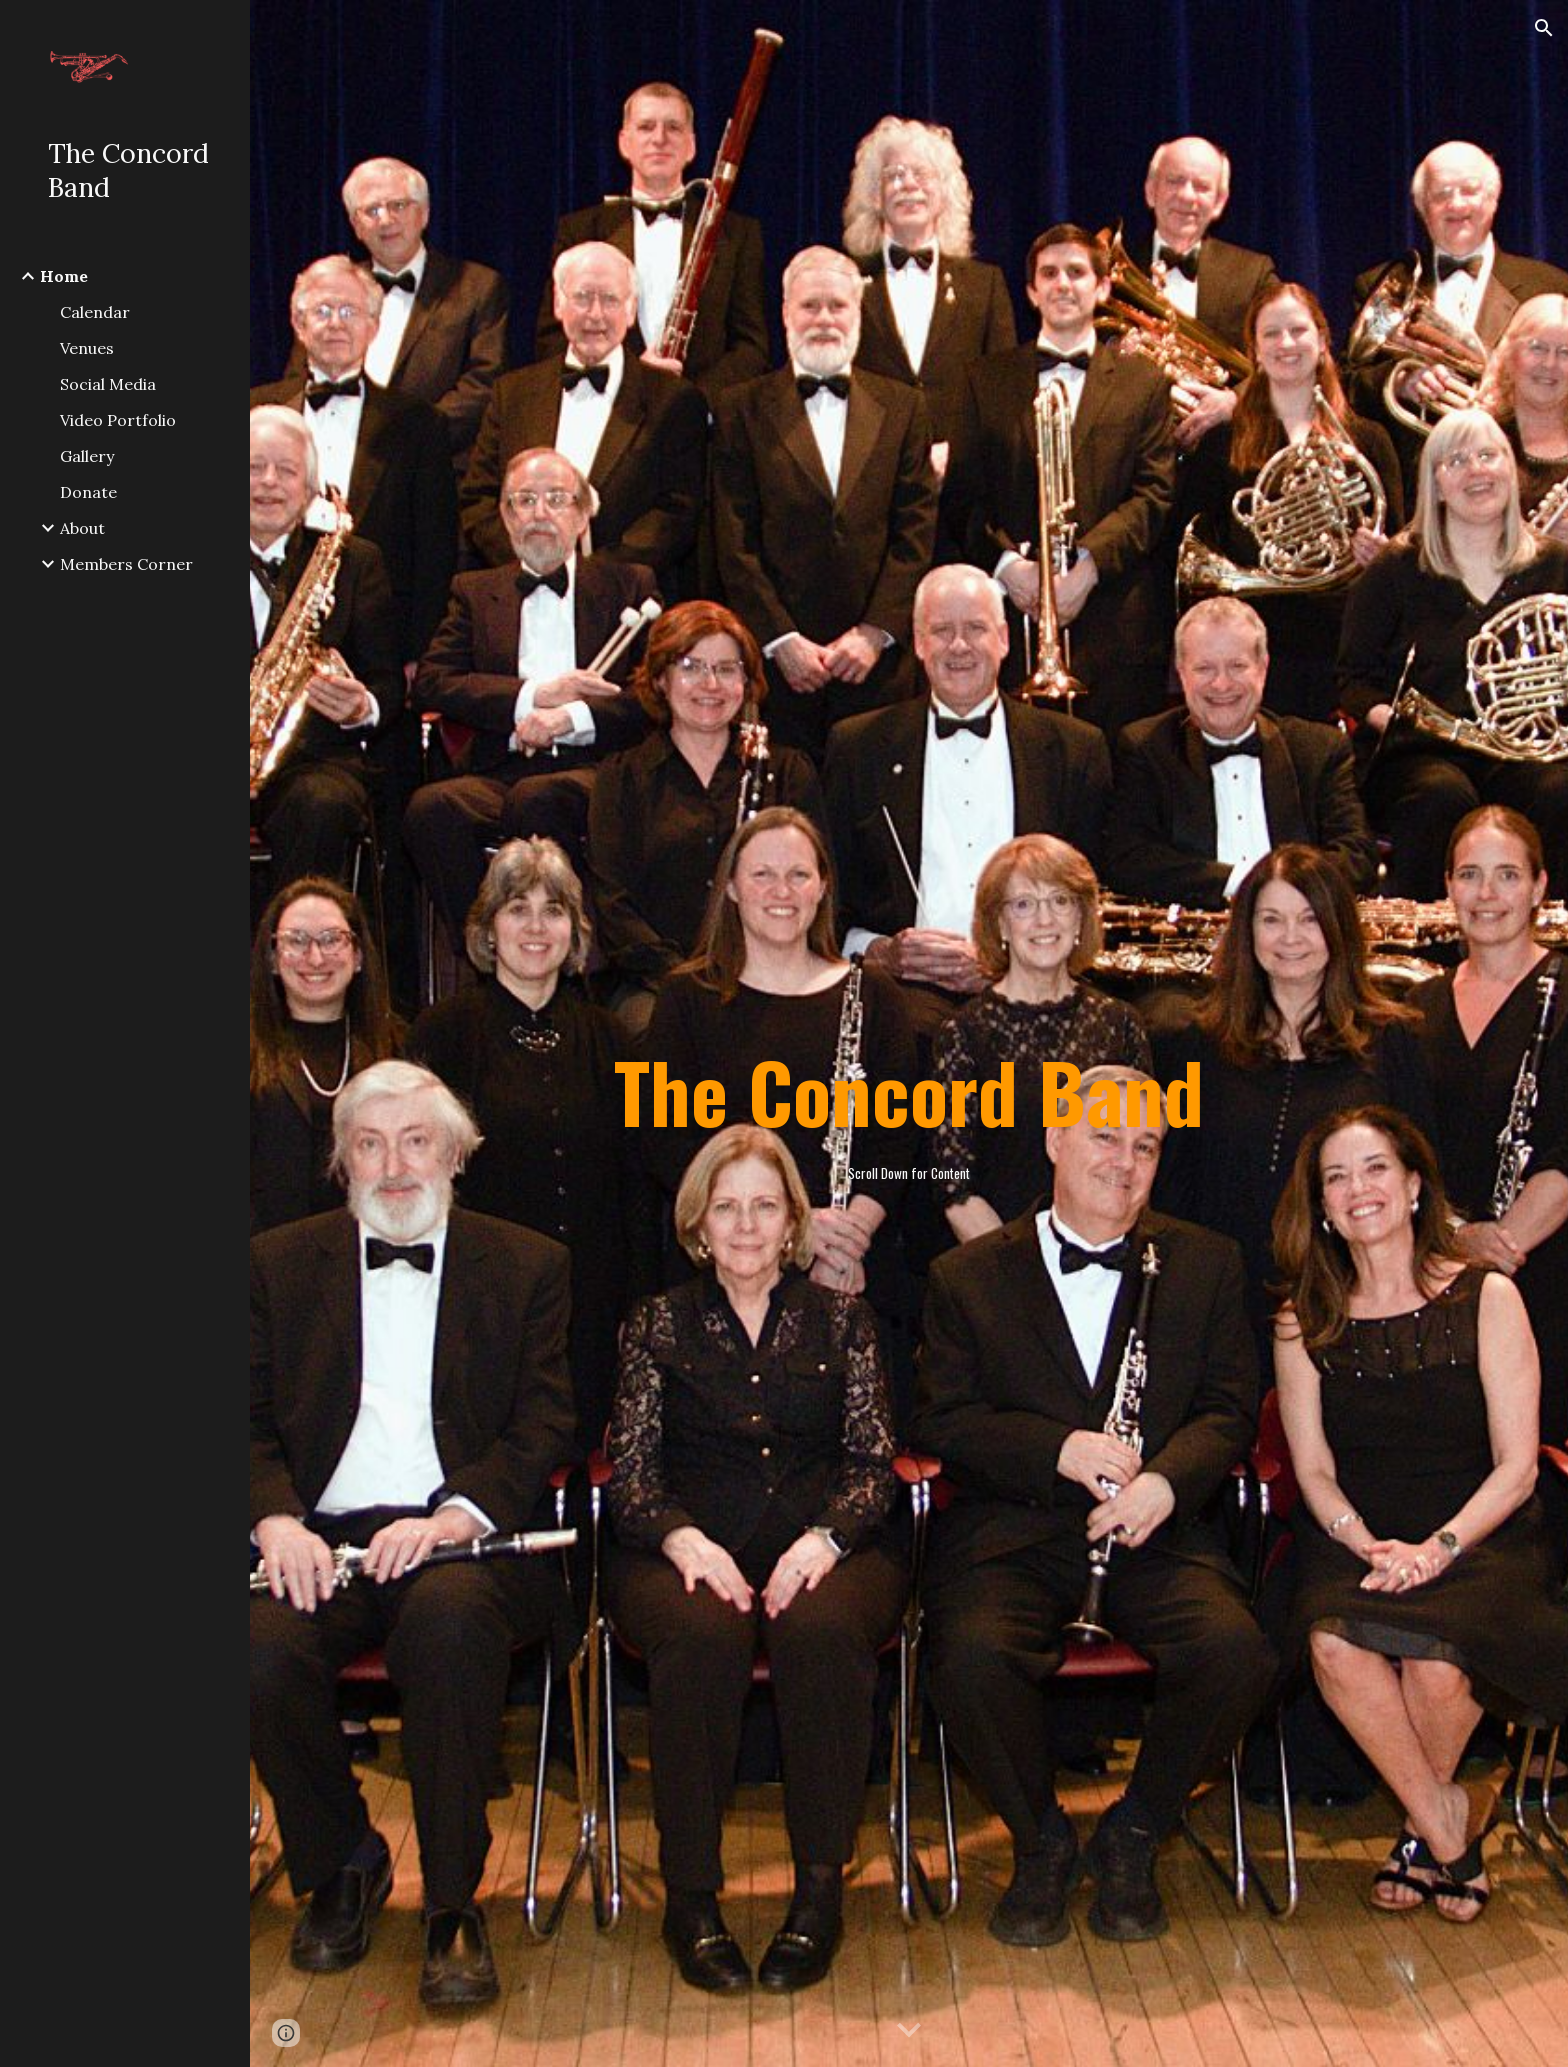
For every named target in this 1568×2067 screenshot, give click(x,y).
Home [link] (64, 276)
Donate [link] (88, 492)
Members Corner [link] (126, 564)
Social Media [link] (108, 384)
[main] (909, 1034)
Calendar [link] (95, 312)
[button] (1544, 28)
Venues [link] (87, 348)
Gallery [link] (87, 456)
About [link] (82, 528)
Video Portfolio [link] (118, 420)
